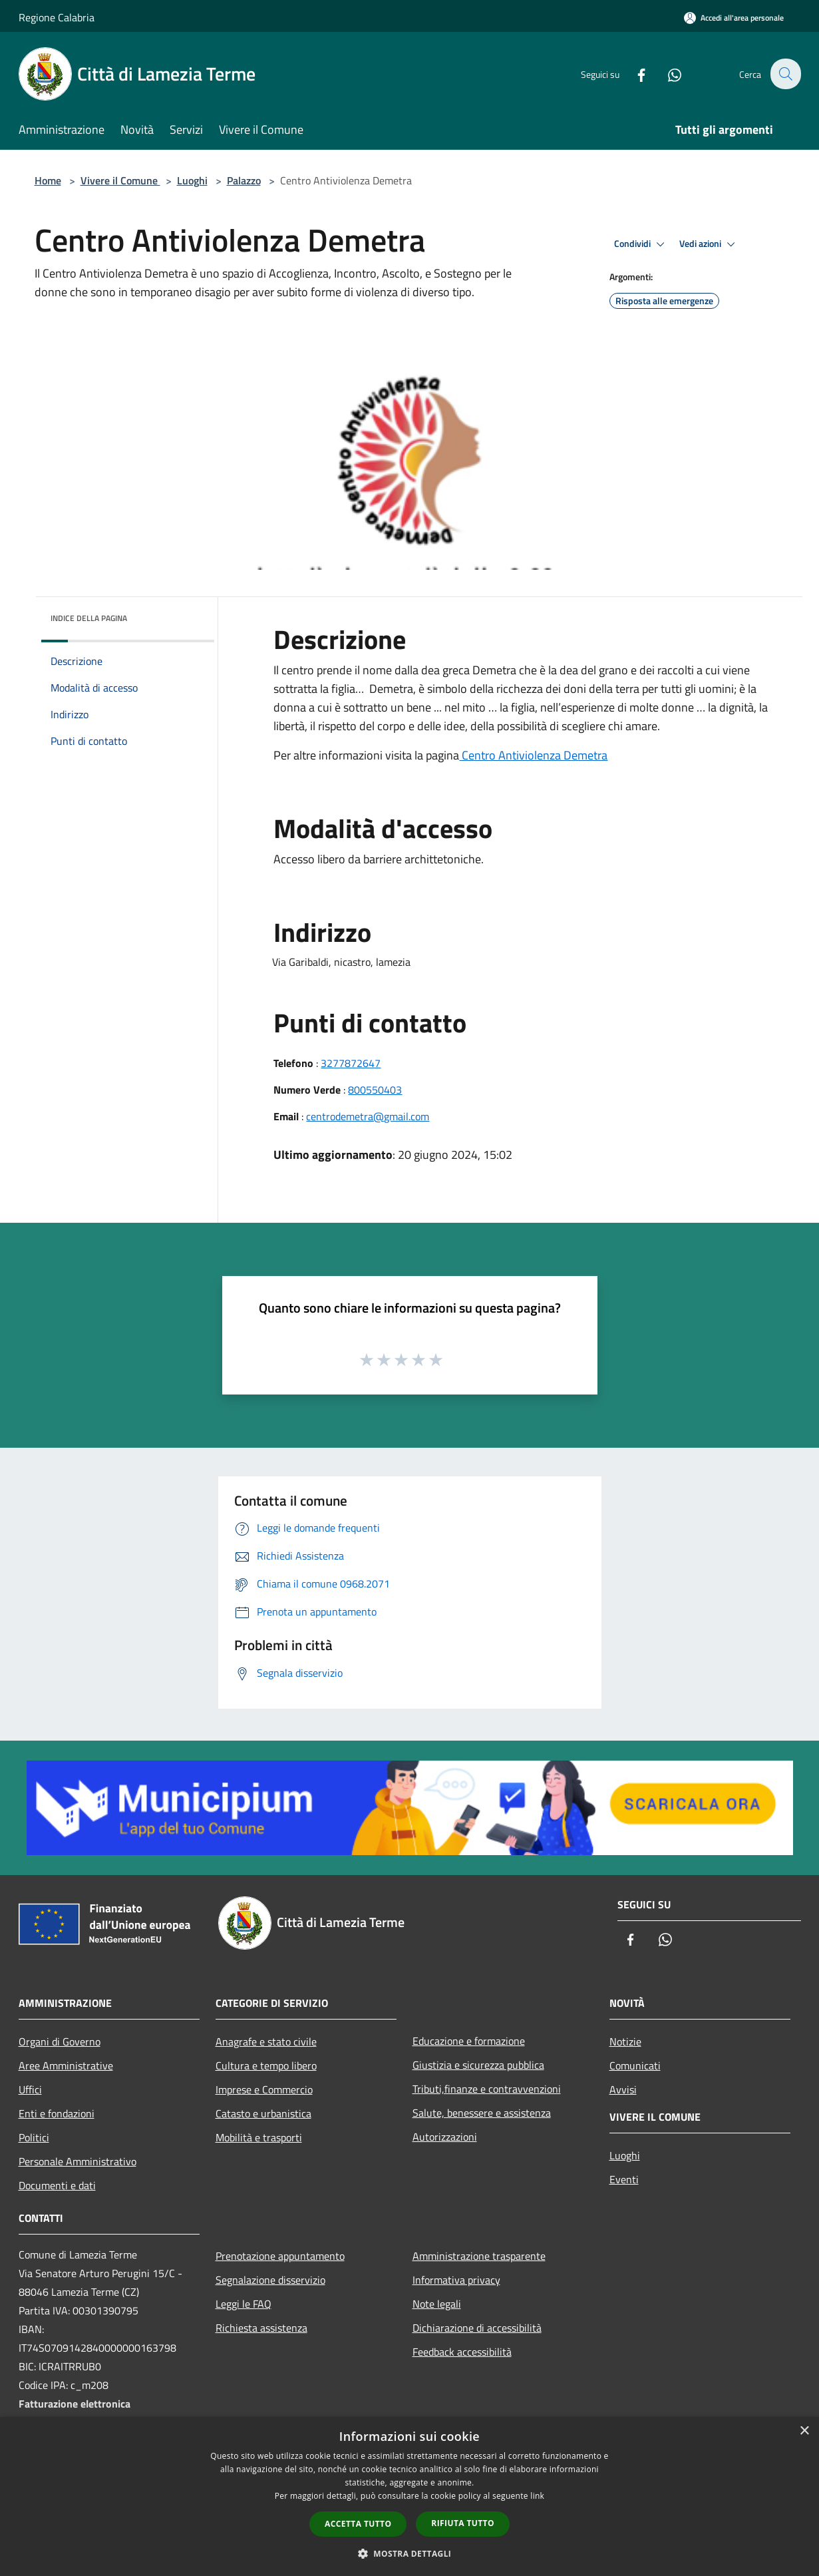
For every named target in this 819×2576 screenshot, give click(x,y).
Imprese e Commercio (264, 2089)
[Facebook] (633, 74)
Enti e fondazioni (56, 2113)
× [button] (804, 2431)
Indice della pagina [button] (89, 618)
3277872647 (351, 1063)
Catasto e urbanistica (263, 2113)
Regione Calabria (56, 17)
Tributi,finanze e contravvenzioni (486, 2089)
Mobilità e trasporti (259, 2137)
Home (48, 180)
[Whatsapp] (666, 74)
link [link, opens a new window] (537, 2495)
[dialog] (409, 2496)
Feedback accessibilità (462, 2352)
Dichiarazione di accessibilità (477, 2328)
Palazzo (244, 180)
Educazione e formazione (468, 2041)
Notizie (625, 2041)
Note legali (436, 2304)
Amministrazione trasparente (479, 2256)
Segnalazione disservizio (270, 2280)
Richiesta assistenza (261, 2328)
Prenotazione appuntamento (280, 2256)
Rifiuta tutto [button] (462, 2523)
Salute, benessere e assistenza (481, 2113)
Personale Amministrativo (77, 2161)
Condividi (641, 244)
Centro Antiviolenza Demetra (533, 755)
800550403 (375, 1090)
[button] (410, 2553)
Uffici (30, 2089)
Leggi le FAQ (243, 2304)
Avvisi (623, 2089)
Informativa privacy (456, 2280)
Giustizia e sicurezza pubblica (478, 2065)
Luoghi (192, 180)
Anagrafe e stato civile (266, 2041)
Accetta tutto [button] (358, 2523)
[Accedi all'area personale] (734, 17)
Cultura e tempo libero (266, 2065)
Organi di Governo (59, 2041)
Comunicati (635, 2065)
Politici (34, 2137)
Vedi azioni (709, 244)
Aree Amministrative (66, 2065)
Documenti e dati (57, 2185)
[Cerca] (785, 74)
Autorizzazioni (444, 2137)
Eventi (624, 2179)
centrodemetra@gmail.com (367, 1116)
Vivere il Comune (120, 180)
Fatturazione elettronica (74, 2404)
